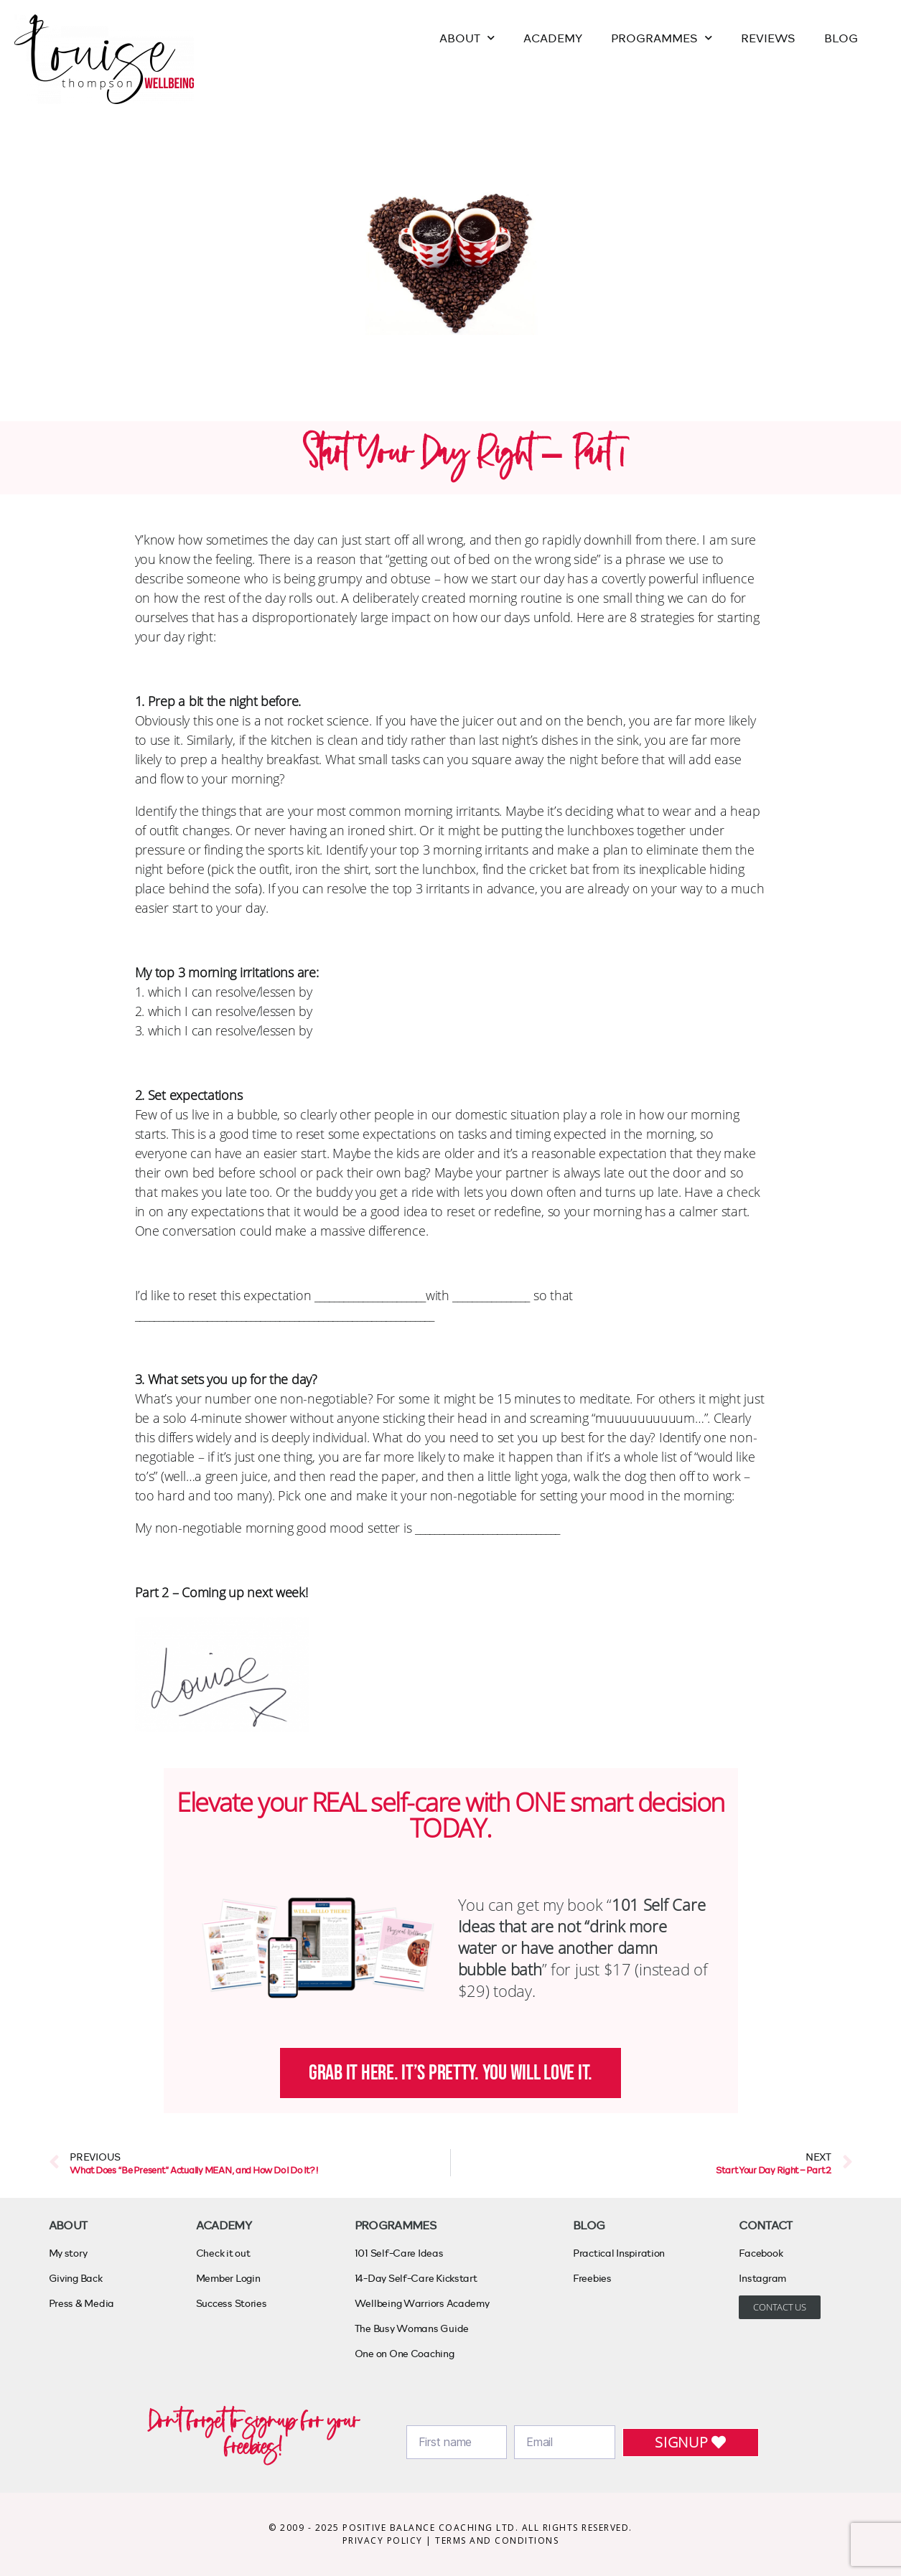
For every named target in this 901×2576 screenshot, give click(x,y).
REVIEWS (768, 37)
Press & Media (82, 2303)
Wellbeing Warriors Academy (422, 2303)
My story (68, 2253)
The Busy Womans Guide (412, 2328)
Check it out (223, 2253)
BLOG (841, 37)
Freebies (592, 2278)
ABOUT (467, 38)
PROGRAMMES (661, 38)
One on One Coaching (404, 2353)
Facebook (761, 2253)
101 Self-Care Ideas (399, 2253)
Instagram (762, 2278)
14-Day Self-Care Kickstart (416, 2278)
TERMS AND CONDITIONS (497, 2540)
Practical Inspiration (619, 2253)
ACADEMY (552, 37)
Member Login (228, 2278)
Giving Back (76, 2278)
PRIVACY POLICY (384, 2540)
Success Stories (231, 2303)
